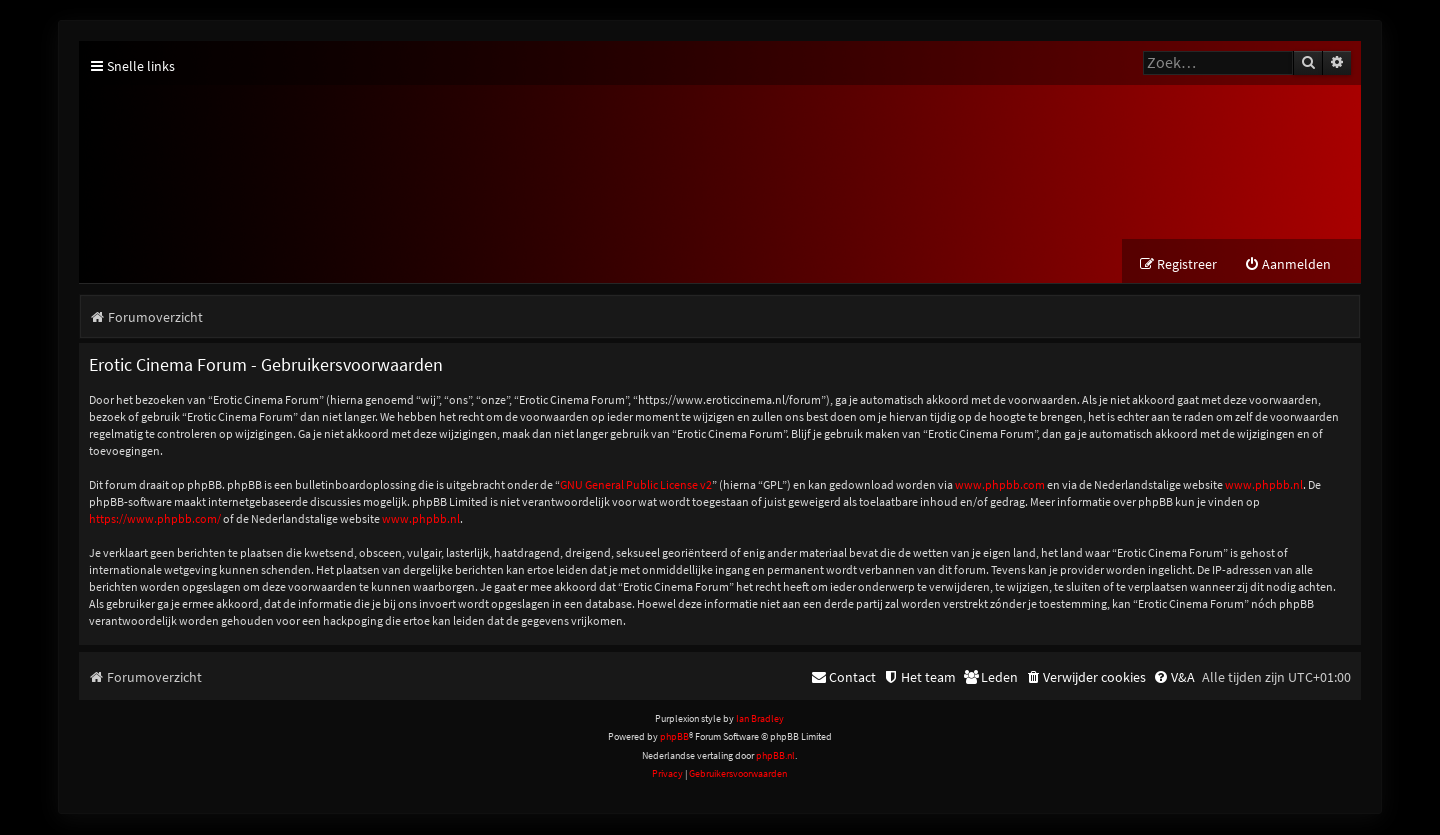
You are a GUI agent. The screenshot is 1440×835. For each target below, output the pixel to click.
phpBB (674, 737)
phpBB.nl (775, 755)
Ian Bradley (760, 719)
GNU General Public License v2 (636, 484)
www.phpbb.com (1000, 484)
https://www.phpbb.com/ (155, 518)
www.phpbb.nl (1264, 484)
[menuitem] (1287, 265)
